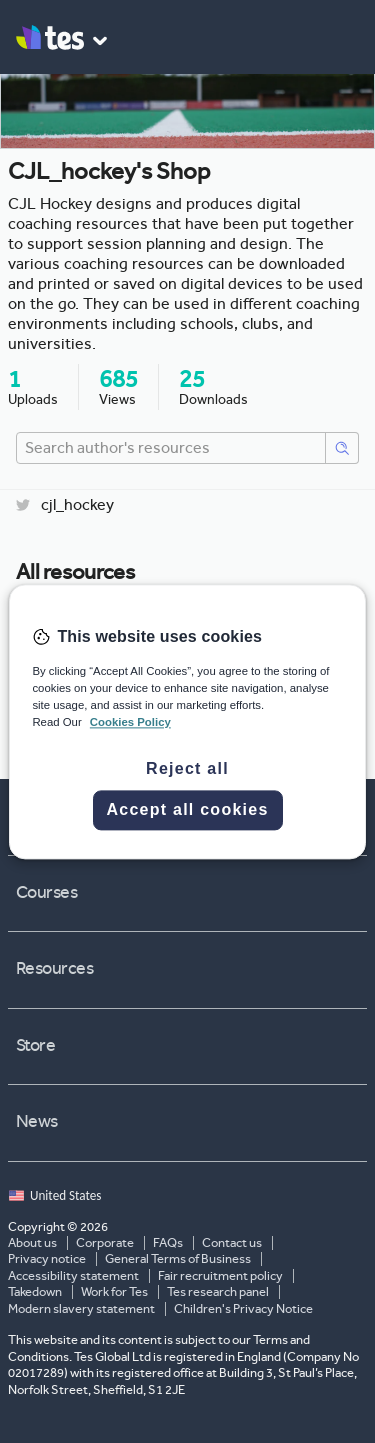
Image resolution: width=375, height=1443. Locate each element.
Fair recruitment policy (220, 1276)
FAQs (168, 1243)
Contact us (232, 1243)
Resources (189, 969)
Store (189, 1046)
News (189, 1122)
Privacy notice (47, 1259)
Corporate (105, 1243)
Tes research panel (218, 1292)
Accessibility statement (73, 1276)
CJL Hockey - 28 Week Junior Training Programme (238, 683)
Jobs (189, 816)
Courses (189, 893)
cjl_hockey (64, 505)
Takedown (35, 1292)
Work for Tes (114, 1292)
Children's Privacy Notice (243, 1309)
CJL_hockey (178, 714)
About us (32, 1243)
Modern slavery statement (81, 1309)
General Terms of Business (178, 1259)
